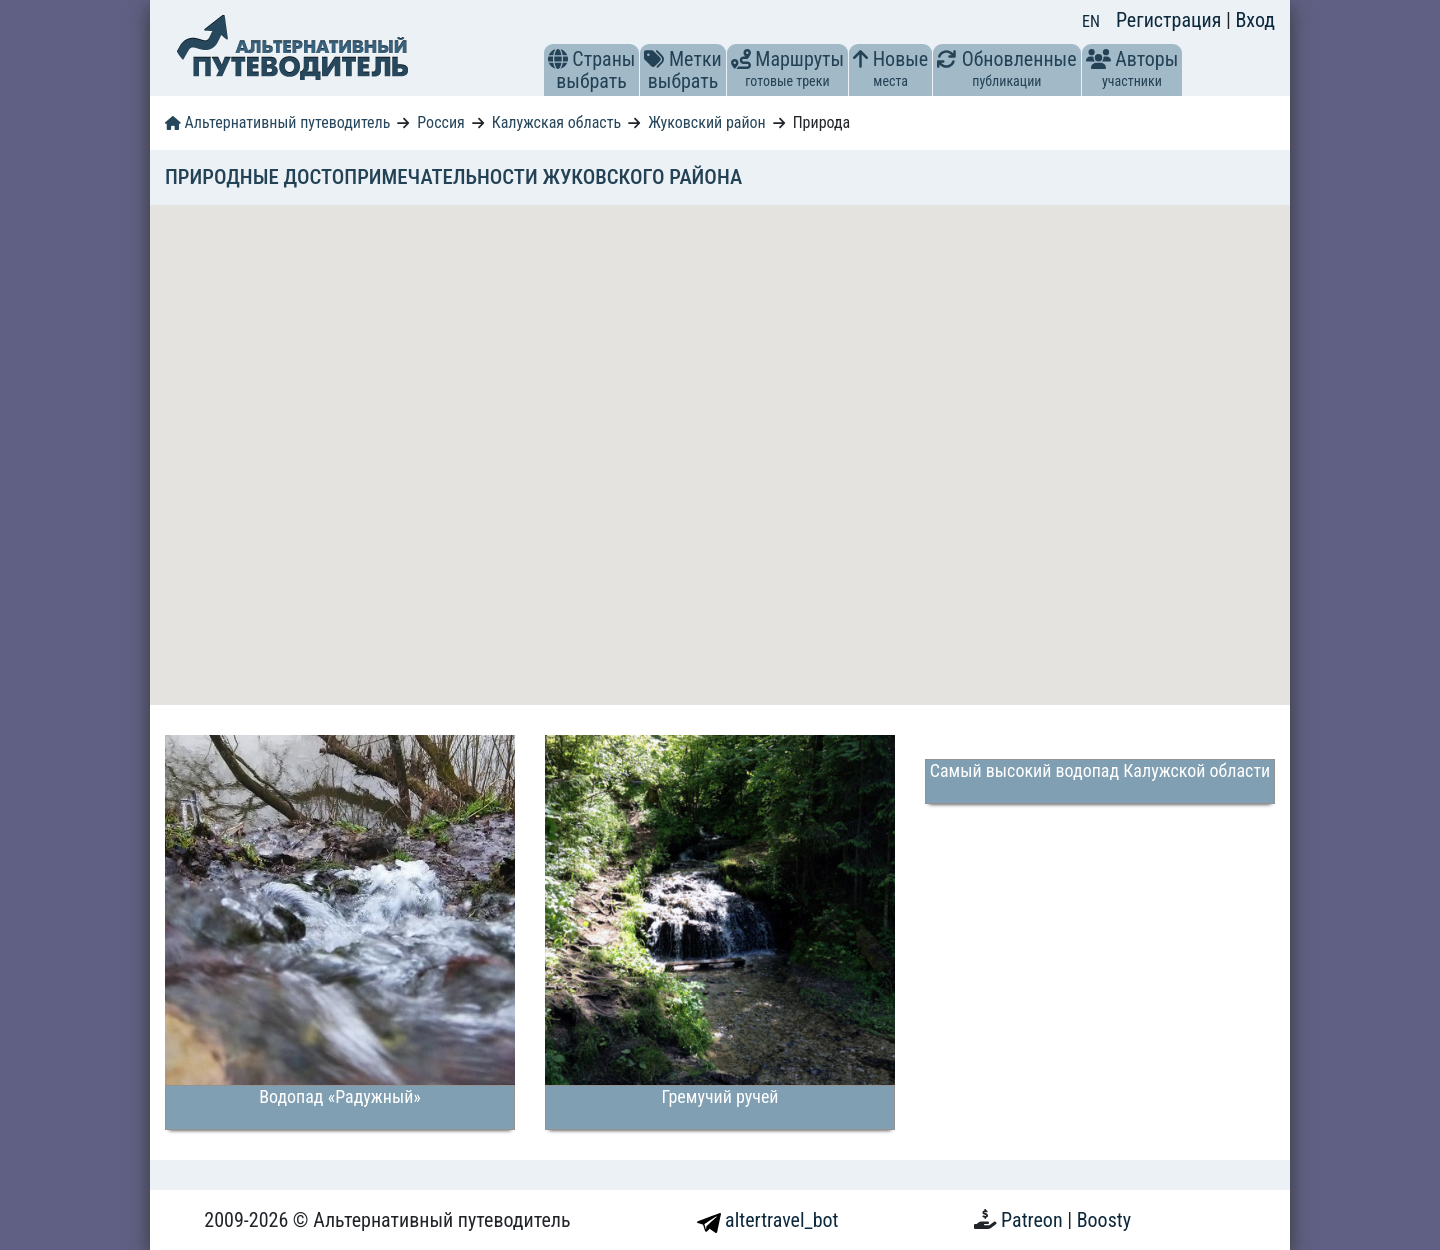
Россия (440, 122)
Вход (1255, 20)
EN (1091, 21)
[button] (558, 59)
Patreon (1034, 1220)
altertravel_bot (768, 1220)
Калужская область (557, 122)
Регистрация (1171, 20)
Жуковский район (707, 122)
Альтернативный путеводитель (277, 122)
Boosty (1104, 1220)
